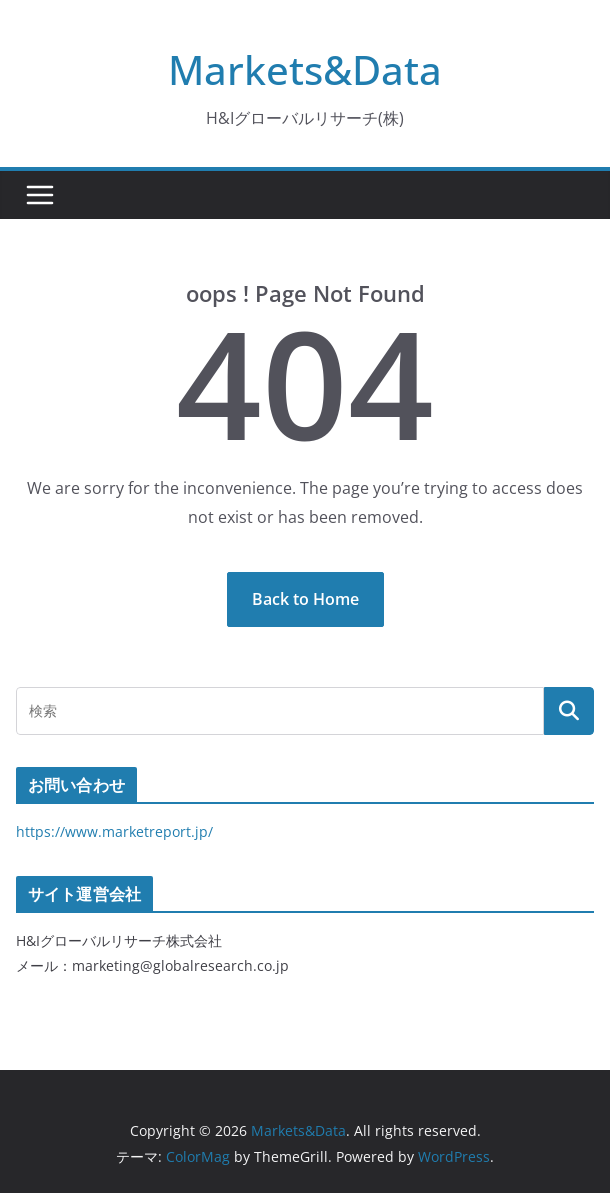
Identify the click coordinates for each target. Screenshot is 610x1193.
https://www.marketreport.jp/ (114, 831)
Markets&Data (305, 69)
